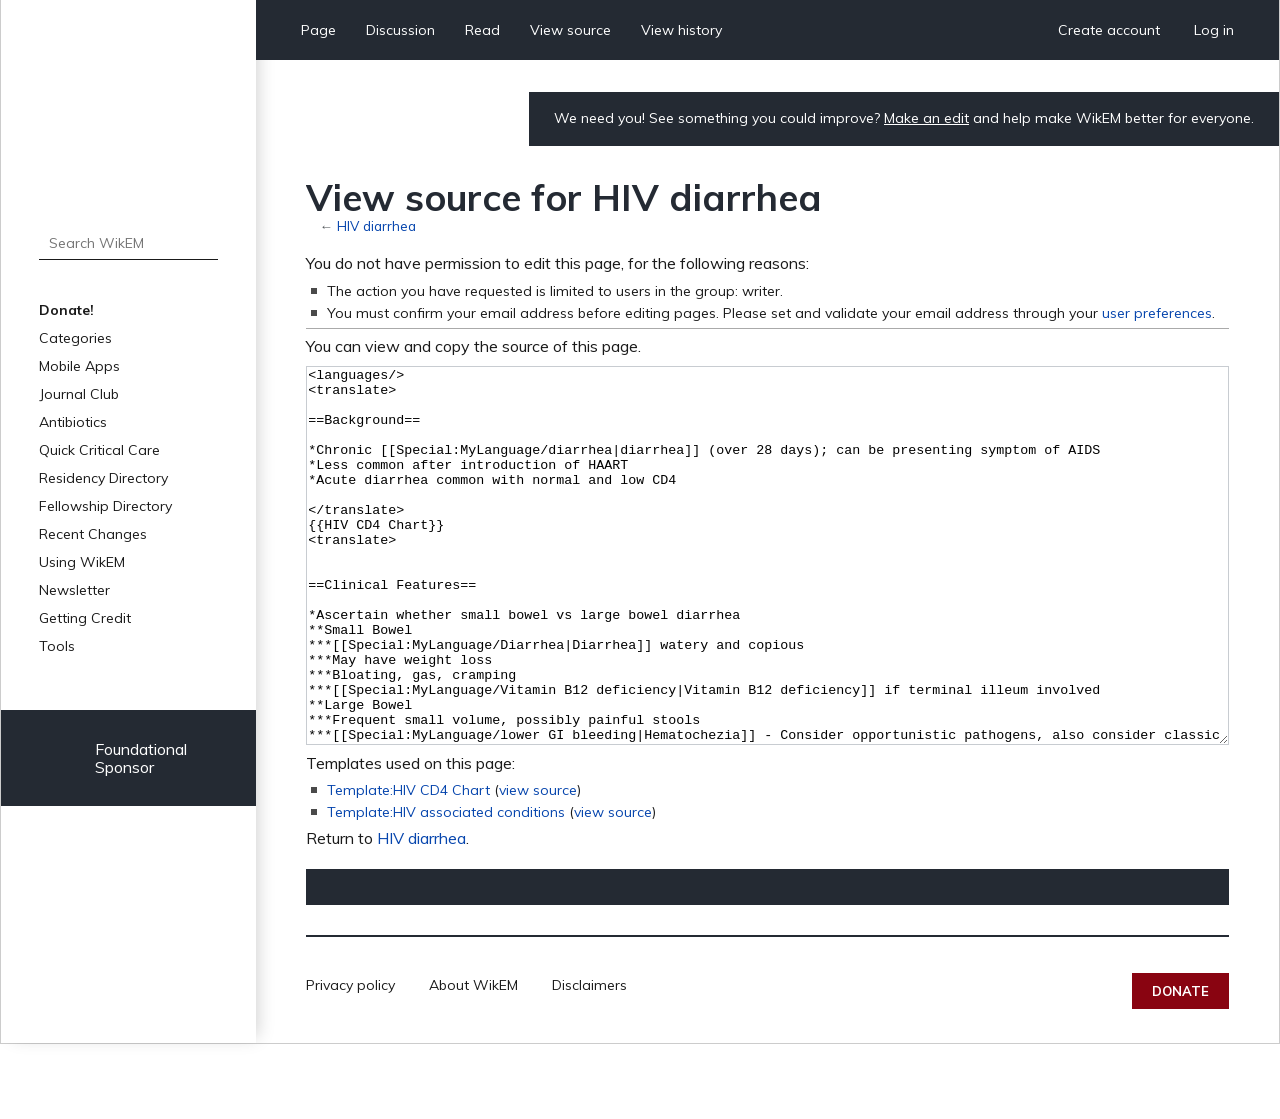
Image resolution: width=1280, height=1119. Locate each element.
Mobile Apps (79, 366)
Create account (1109, 30)
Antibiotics (73, 422)
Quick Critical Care (99, 450)
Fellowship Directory (105, 506)
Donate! (66, 310)
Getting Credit (85, 618)
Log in (1214, 30)
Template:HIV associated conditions (446, 887)
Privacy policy (350, 1060)
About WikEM (473, 1060)
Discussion (400, 30)
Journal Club (79, 394)
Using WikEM (82, 562)
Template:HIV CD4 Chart (408, 865)
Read (482, 30)
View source (570, 30)
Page (318, 30)
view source (538, 865)
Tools (57, 646)
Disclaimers (589, 1060)
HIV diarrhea (376, 225)
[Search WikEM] (128, 243)
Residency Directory (103, 478)
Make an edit (926, 118)
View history (681, 30)
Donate (1180, 1066)
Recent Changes (93, 534)
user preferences (1157, 313)
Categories (75, 338)
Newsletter (74, 590)
